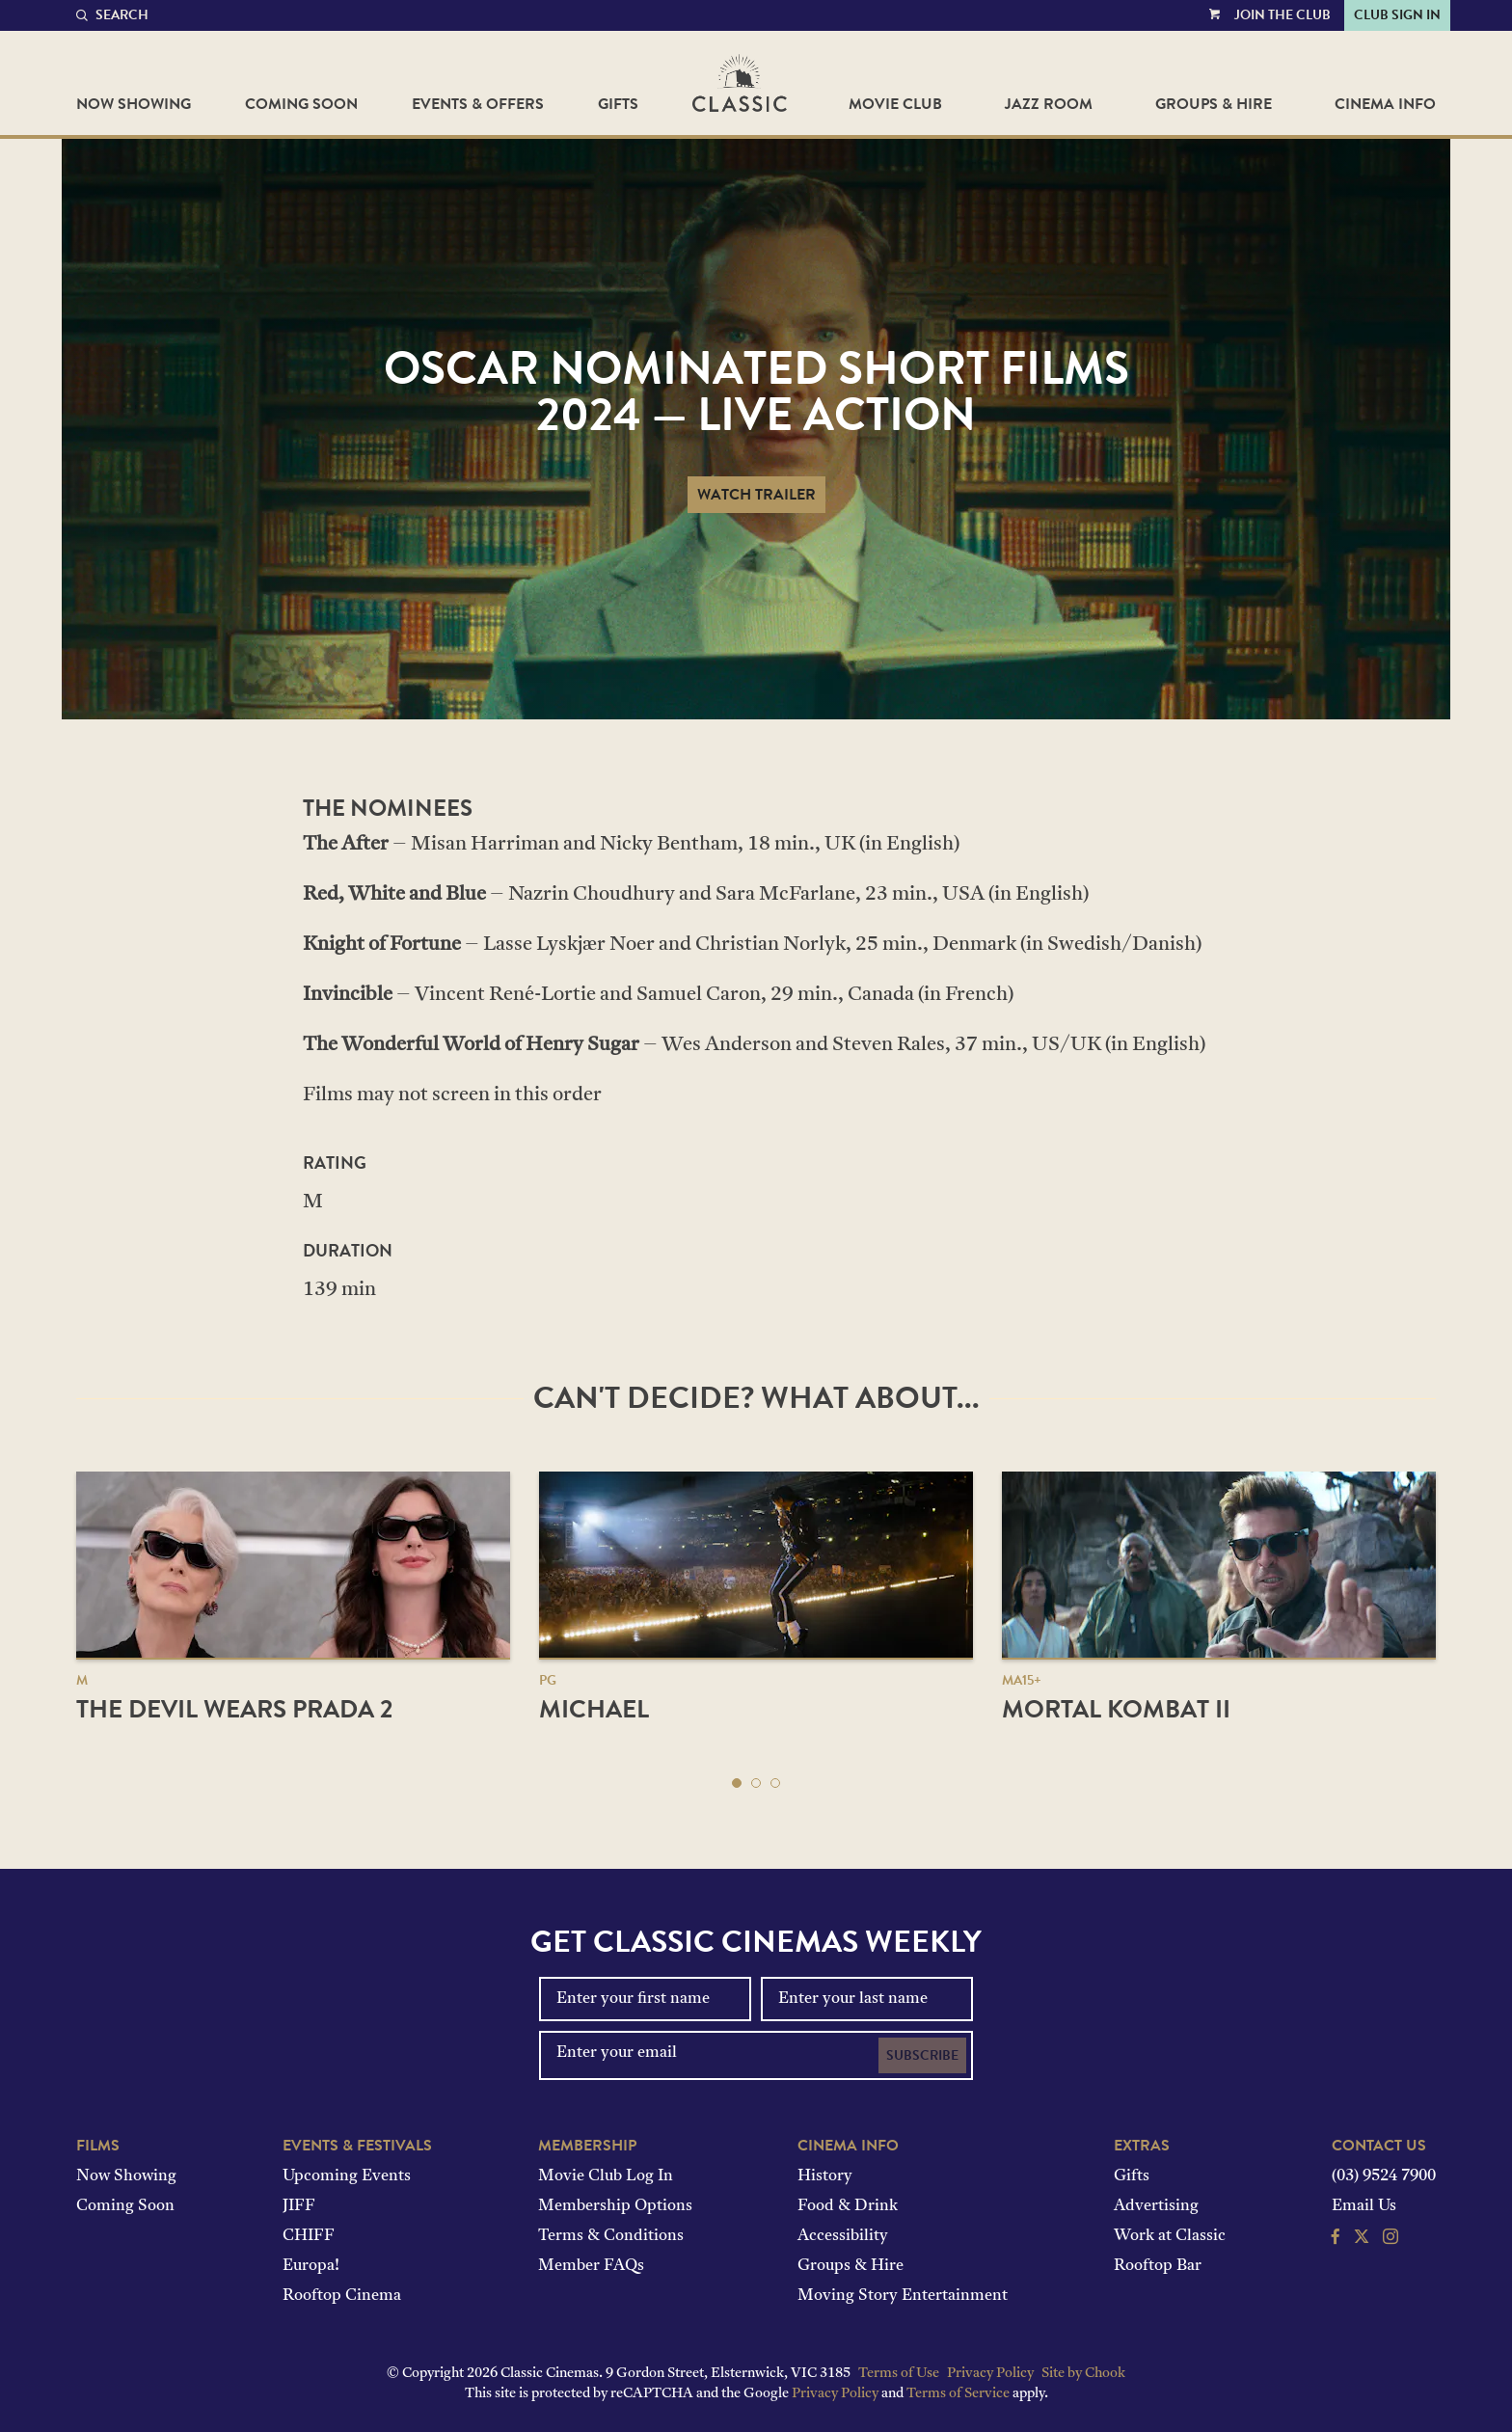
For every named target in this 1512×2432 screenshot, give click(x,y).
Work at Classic (1170, 2236)
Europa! (311, 2266)
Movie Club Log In (605, 2176)
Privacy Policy (990, 2373)
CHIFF (309, 2236)
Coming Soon (301, 104)
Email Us (1364, 2206)
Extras (1142, 2145)
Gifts (618, 104)
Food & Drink (847, 2206)
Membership (587, 2145)
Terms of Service (958, 2394)
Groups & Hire (1213, 104)
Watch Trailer (756, 494)
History (824, 2176)
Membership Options (615, 2206)
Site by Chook (1083, 2373)
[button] (737, 1783)
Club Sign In (1397, 15)
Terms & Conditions (611, 2236)
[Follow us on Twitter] (1361, 2239)
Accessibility (842, 2236)
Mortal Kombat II (1116, 1709)
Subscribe (922, 2055)
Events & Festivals (357, 2145)
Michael (594, 1709)
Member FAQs (591, 2266)
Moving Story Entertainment (902, 2296)
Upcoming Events (347, 2176)
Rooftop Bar (1158, 2266)
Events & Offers (478, 104)
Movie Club (895, 104)
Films (98, 2145)
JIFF (299, 2206)
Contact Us (1379, 2145)
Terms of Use (898, 2373)
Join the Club (1282, 15)
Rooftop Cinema (342, 2296)
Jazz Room (1049, 104)
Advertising (1156, 2206)
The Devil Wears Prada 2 (234, 1709)
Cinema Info (1385, 104)
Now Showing (133, 104)
